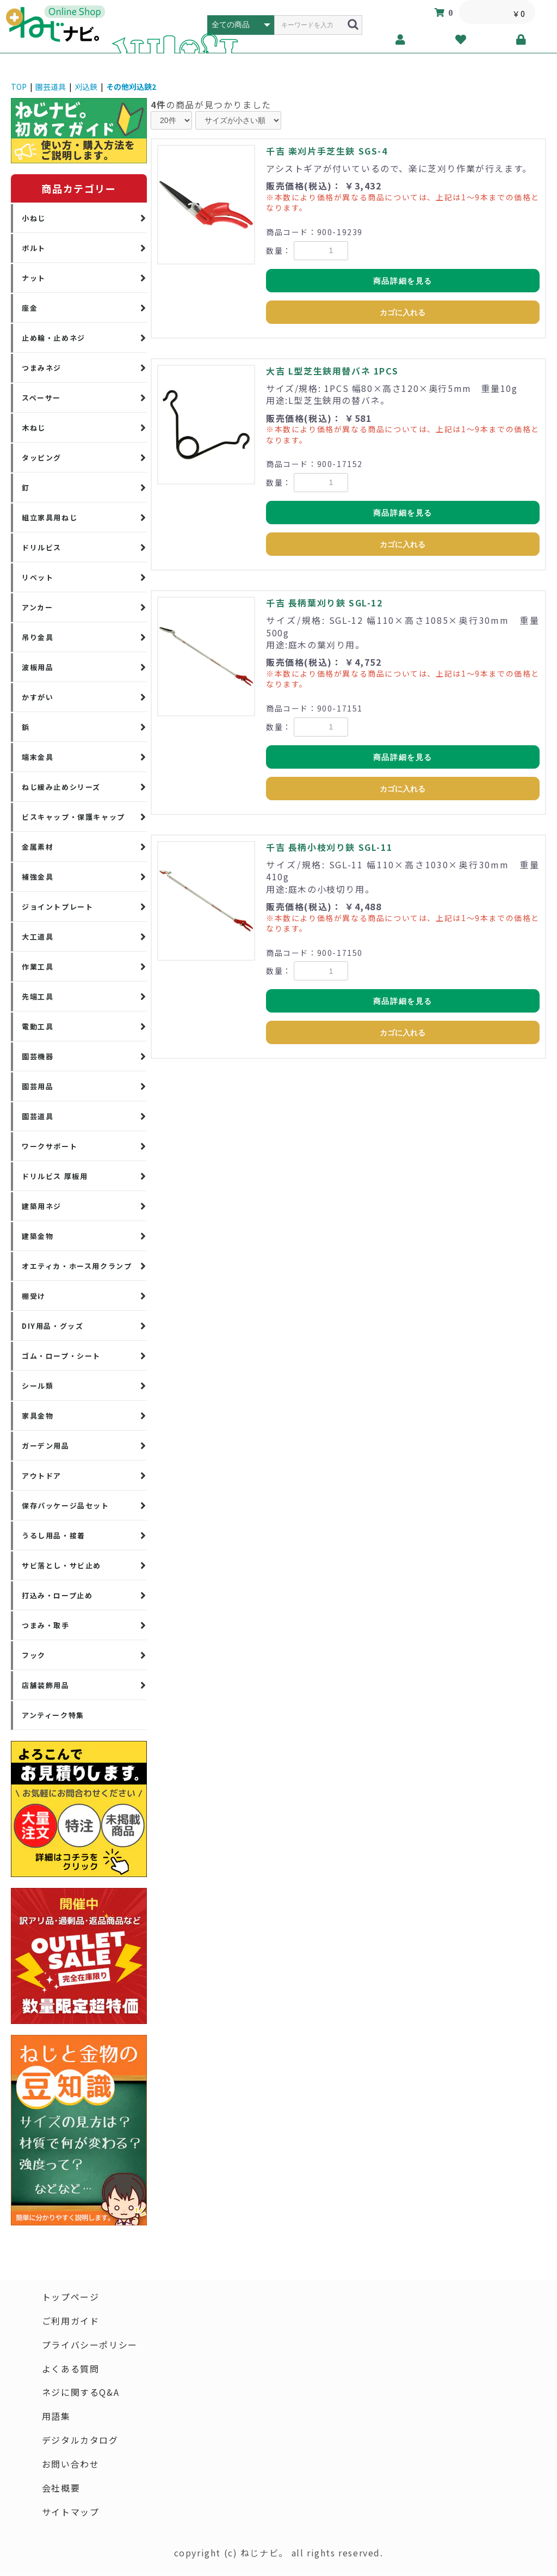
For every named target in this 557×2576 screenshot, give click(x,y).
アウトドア (41, 1475)
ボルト (34, 248)
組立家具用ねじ (49, 517)
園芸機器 (37, 1056)
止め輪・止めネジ (53, 338)
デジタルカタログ (80, 2441)
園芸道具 (50, 86)
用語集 (56, 2417)
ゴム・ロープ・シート (61, 1356)
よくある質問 (71, 2369)
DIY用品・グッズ (52, 1326)
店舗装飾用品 (46, 1685)
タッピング (41, 457)
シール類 (37, 1386)
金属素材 (37, 847)
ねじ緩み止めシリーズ (61, 787)
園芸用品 (37, 1086)
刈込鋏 (86, 86)
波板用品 (37, 667)
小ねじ (34, 218)
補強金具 (37, 877)
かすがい (37, 697)
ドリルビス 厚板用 (55, 1176)
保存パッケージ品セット (65, 1505)
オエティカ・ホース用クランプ (77, 1266)
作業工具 (37, 966)
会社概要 (61, 2488)
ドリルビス (41, 547)
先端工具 (37, 996)
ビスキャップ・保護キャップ (73, 817)
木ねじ (34, 427)
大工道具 (37, 936)
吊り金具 (37, 637)
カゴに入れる (402, 312)
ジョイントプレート (57, 906)
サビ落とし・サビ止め (61, 1565)
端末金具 (37, 757)
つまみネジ (41, 368)
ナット (34, 278)
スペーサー (41, 397)
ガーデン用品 (46, 1445)
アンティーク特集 (53, 1715)
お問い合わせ (71, 2464)
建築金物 (37, 1236)
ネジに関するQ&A (80, 2393)
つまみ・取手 (46, 1625)
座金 (30, 308)
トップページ (71, 2297)
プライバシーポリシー (90, 2345)
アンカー (37, 607)
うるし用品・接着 (53, 1535)
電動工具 (37, 1026)
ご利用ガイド (71, 2321)
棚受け (34, 1296)
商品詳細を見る (402, 281)
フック (34, 1655)
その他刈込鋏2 (131, 86)
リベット (37, 577)
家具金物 (37, 1415)
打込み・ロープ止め (57, 1595)
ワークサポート (49, 1146)
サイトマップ (71, 2512)
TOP (19, 86)
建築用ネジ (41, 1206)
